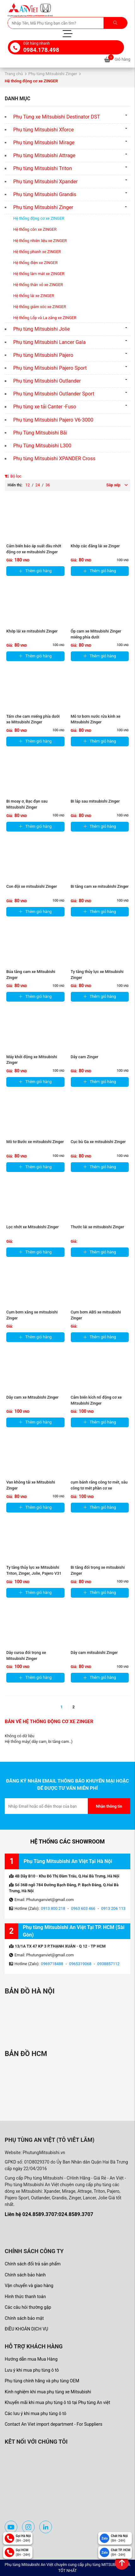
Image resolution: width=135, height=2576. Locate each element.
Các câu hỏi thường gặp (28, 2307)
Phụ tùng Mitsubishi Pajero (43, 355)
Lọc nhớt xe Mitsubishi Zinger (32, 1226)
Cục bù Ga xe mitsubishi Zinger (98, 1141)
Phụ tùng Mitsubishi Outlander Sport (53, 394)
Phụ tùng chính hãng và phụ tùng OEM (42, 2380)
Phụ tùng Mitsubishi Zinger (52, 73)
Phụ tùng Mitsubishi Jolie (41, 329)
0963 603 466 (83, 1908)
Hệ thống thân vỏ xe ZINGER (38, 284)
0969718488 (52, 1963)
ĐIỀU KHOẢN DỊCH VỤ (26, 2328)
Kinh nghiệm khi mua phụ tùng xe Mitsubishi (48, 2391)
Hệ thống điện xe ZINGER (35, 262)
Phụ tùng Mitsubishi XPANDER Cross (54, 459)
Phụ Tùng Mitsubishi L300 (42, 446)
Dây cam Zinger (84, 1056)
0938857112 (108, 1963)
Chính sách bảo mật (24, 2318)
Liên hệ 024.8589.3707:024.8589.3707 (49, 2214)
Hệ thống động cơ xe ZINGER (38, 218)
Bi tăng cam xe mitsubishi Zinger (100, 886)
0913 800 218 (53, 1908)
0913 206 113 (113, 1908)
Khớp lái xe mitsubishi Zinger (32, 631)
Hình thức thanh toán (25, 2296)
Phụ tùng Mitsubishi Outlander (47, 381)
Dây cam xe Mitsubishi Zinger (32, 1397)
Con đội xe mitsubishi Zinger (31, 886)
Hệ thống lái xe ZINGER (33, 295)
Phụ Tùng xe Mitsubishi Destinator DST (56, 117)
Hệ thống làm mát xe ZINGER (39, 273)
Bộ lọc (13, 476)
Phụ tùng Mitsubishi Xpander (45, 182)
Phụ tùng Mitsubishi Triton (42, 168)
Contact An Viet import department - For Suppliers (53, 2424)
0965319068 (80, 1963)
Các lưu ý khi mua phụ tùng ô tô (35, 2413)
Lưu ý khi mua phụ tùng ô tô (32, 2370)
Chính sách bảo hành (25, 2274)
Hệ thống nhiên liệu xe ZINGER (40, 240)
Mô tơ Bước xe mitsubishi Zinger (35, 1141)
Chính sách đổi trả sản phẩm (32, 2263)
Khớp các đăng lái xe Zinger (95, 546)
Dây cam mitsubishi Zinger (94, 1652)
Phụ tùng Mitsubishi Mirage (44, 143)
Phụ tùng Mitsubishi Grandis (44, 194)
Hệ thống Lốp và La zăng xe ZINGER (44, 317)
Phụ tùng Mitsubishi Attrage (44, 155)
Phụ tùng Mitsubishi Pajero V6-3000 (53, 420)
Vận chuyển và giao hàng (29, 2285)
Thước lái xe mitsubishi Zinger (97, 1226)
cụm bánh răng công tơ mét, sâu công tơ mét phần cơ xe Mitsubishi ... (99, 1488)
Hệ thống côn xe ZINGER (34, 229)
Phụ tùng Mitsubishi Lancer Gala (49, 342)
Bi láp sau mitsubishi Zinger (95, 801)
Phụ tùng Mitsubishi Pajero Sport (50, 368)
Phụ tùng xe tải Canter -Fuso (44, 407)
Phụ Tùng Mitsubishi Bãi (40, 433)
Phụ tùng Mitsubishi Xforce (43, 130)
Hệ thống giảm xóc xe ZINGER (39, 306)
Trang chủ (14, 73)
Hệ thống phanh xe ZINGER (37, 251)
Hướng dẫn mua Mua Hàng (31, 2359)
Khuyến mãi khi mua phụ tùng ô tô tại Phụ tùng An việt (57, 2402)
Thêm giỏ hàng (35, 570)
